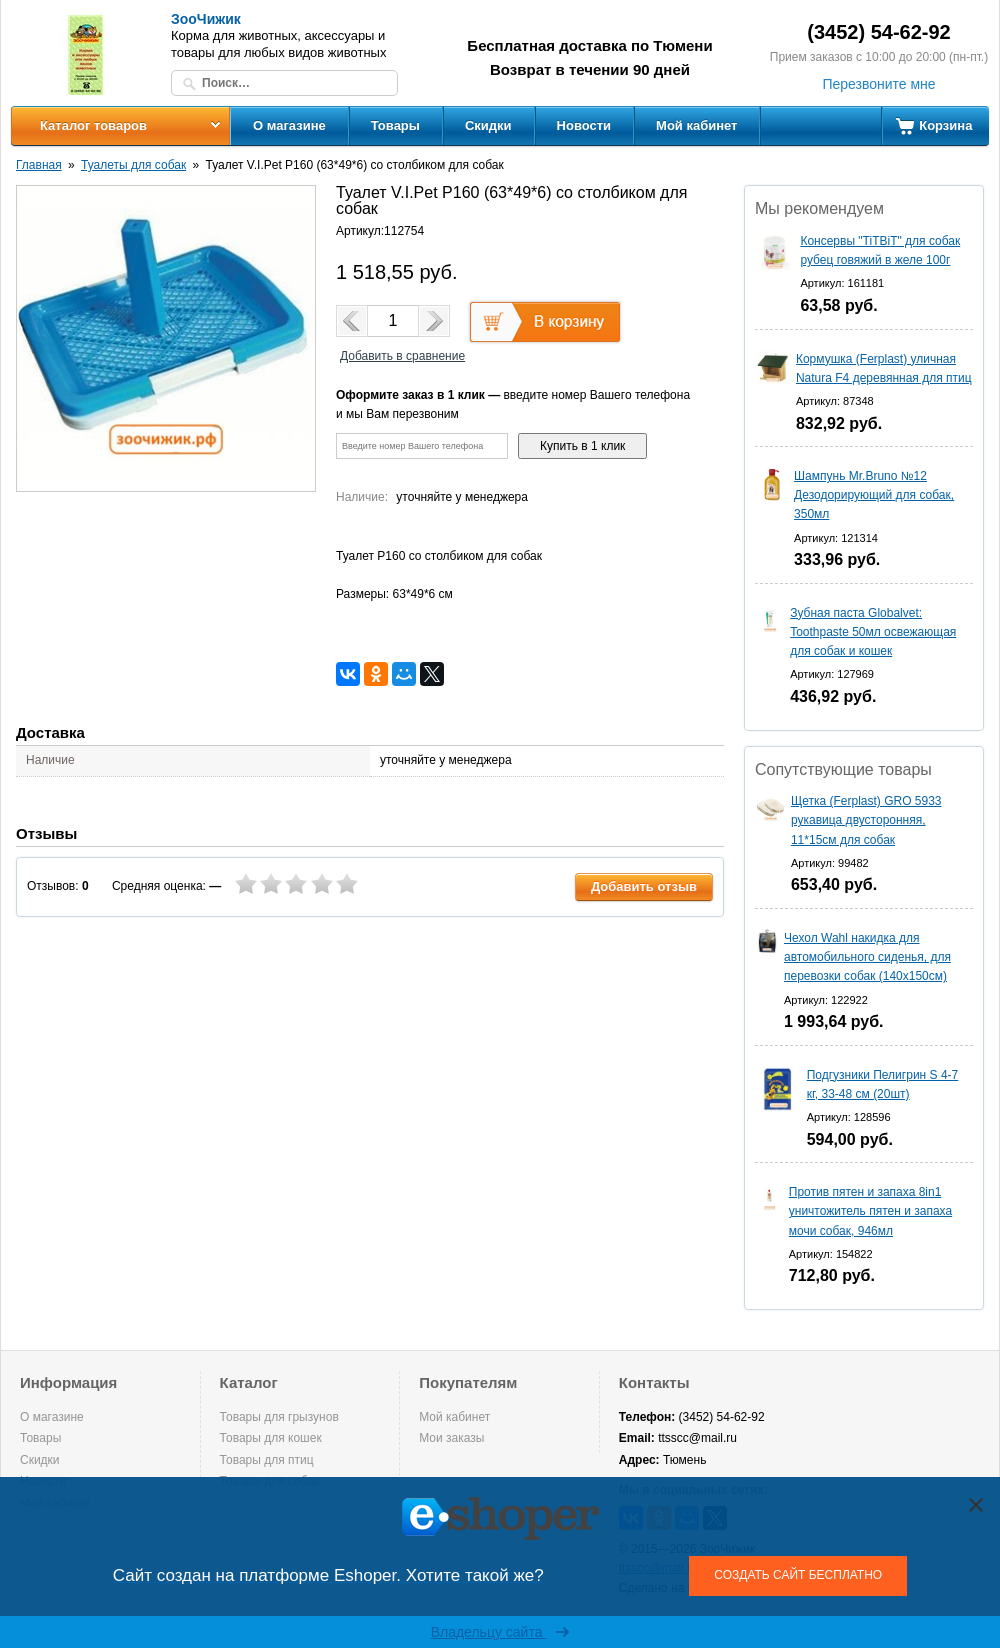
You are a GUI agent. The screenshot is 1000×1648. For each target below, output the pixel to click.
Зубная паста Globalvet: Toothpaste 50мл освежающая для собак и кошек (873, 632)
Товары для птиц (267, 1460)
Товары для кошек (271, 1438)
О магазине (289, 125)
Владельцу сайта (500, 1632)
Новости (584, 125)
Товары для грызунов (279, 1417)
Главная (39, 165)
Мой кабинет (696, 125)
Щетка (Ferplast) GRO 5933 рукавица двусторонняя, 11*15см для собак (866, 820)
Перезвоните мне (878, 84)
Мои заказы (451, 1438)
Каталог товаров (93, 125)
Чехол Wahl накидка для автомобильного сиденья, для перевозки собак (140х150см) (867, 957)
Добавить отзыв (644, 886)
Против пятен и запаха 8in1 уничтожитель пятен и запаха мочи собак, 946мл (870, 1211)
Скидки (488, 125)
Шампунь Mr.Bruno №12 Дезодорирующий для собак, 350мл (874, 495)
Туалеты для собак (133, 165)
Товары (395, 125)
